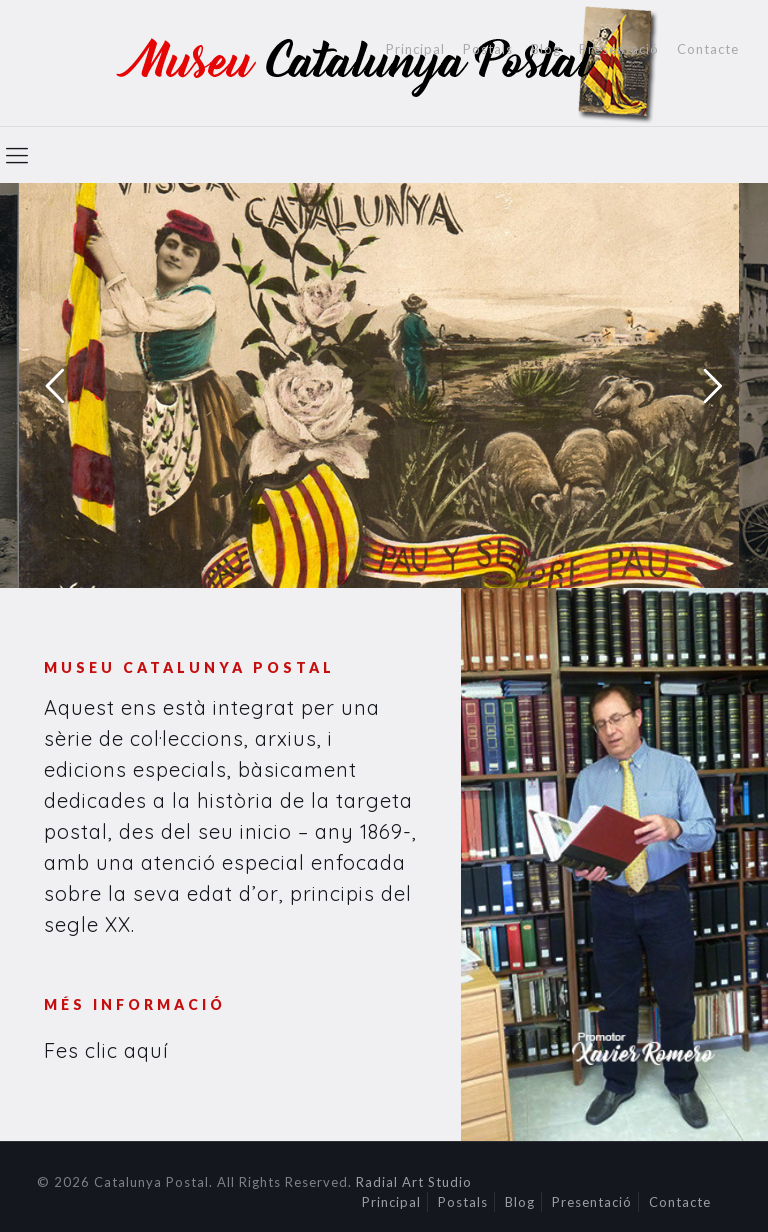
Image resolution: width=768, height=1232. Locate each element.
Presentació (619, 49)
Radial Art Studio (414, 1182)
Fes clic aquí (106, 1050)
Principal (415, 49)
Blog (546, 49)
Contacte (708, 49)
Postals (488, 49)
